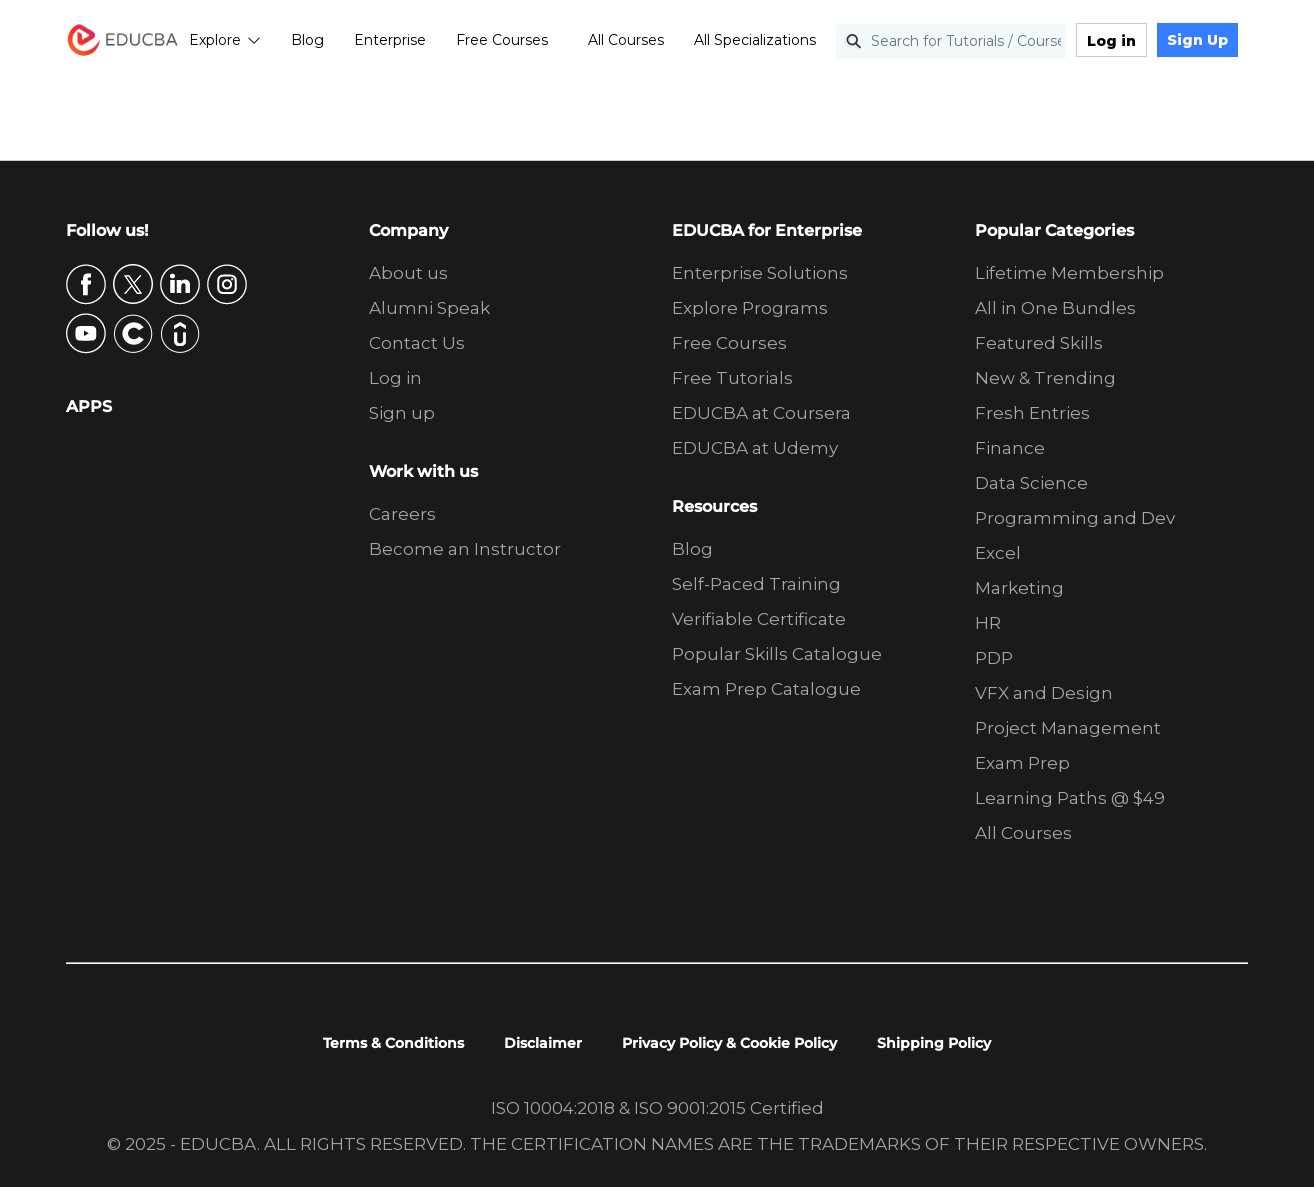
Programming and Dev (1075, 518)
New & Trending (1045, 378)
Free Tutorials (732, 378)
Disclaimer (543, 1043)
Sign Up (1197, 40)
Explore (225, 40)
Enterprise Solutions (760, 273)
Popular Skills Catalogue (777, 654)
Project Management (1068, 728)
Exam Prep (1022, 763)
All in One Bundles (1055, 308)
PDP (994, 658)
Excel (998, 553)
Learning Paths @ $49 (1070, 798)
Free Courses (502, 40)
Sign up (402, 413)
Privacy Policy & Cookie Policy (729, 1043)
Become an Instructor (465, 549)
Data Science (1031, 483)
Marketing (1019, 588)
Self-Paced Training (756, 584)
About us (408, 273)
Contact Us (417, 343)
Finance (1010, 448)
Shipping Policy (934, 1043)
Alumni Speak (429, 308)
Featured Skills (1039, 343)
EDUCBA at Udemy (755, 448)
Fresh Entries (1032, 413)
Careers (402, 514)
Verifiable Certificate (759, 619)
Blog (307, 40)
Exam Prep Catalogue (766, 689)
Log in (1111, 41)
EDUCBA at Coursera (761, 413)
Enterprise (390, 40)
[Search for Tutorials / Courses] (951, 41)
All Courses (626, 40)
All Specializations (755, 40)
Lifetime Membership (1069, 273)
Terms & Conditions (393, 1043)
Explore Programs (750, 308)
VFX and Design (1044, 693)
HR (988, 623)
